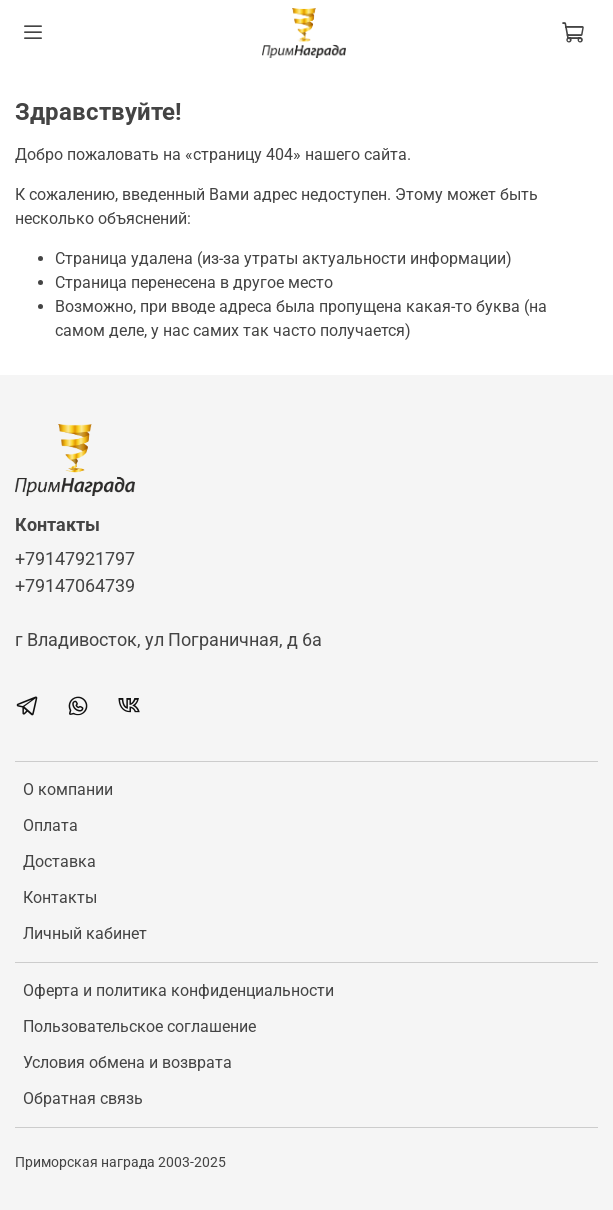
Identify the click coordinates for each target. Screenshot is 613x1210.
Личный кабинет (85, 933)
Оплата (50, 825)
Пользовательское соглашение (139, 1026)
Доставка (59, 861)
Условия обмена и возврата (127, 1062)
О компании (68, 789)
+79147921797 (75, 559)
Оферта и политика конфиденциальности (178, 990)
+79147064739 (75, 586)
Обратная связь (83, 1098)
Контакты (60, 897)
